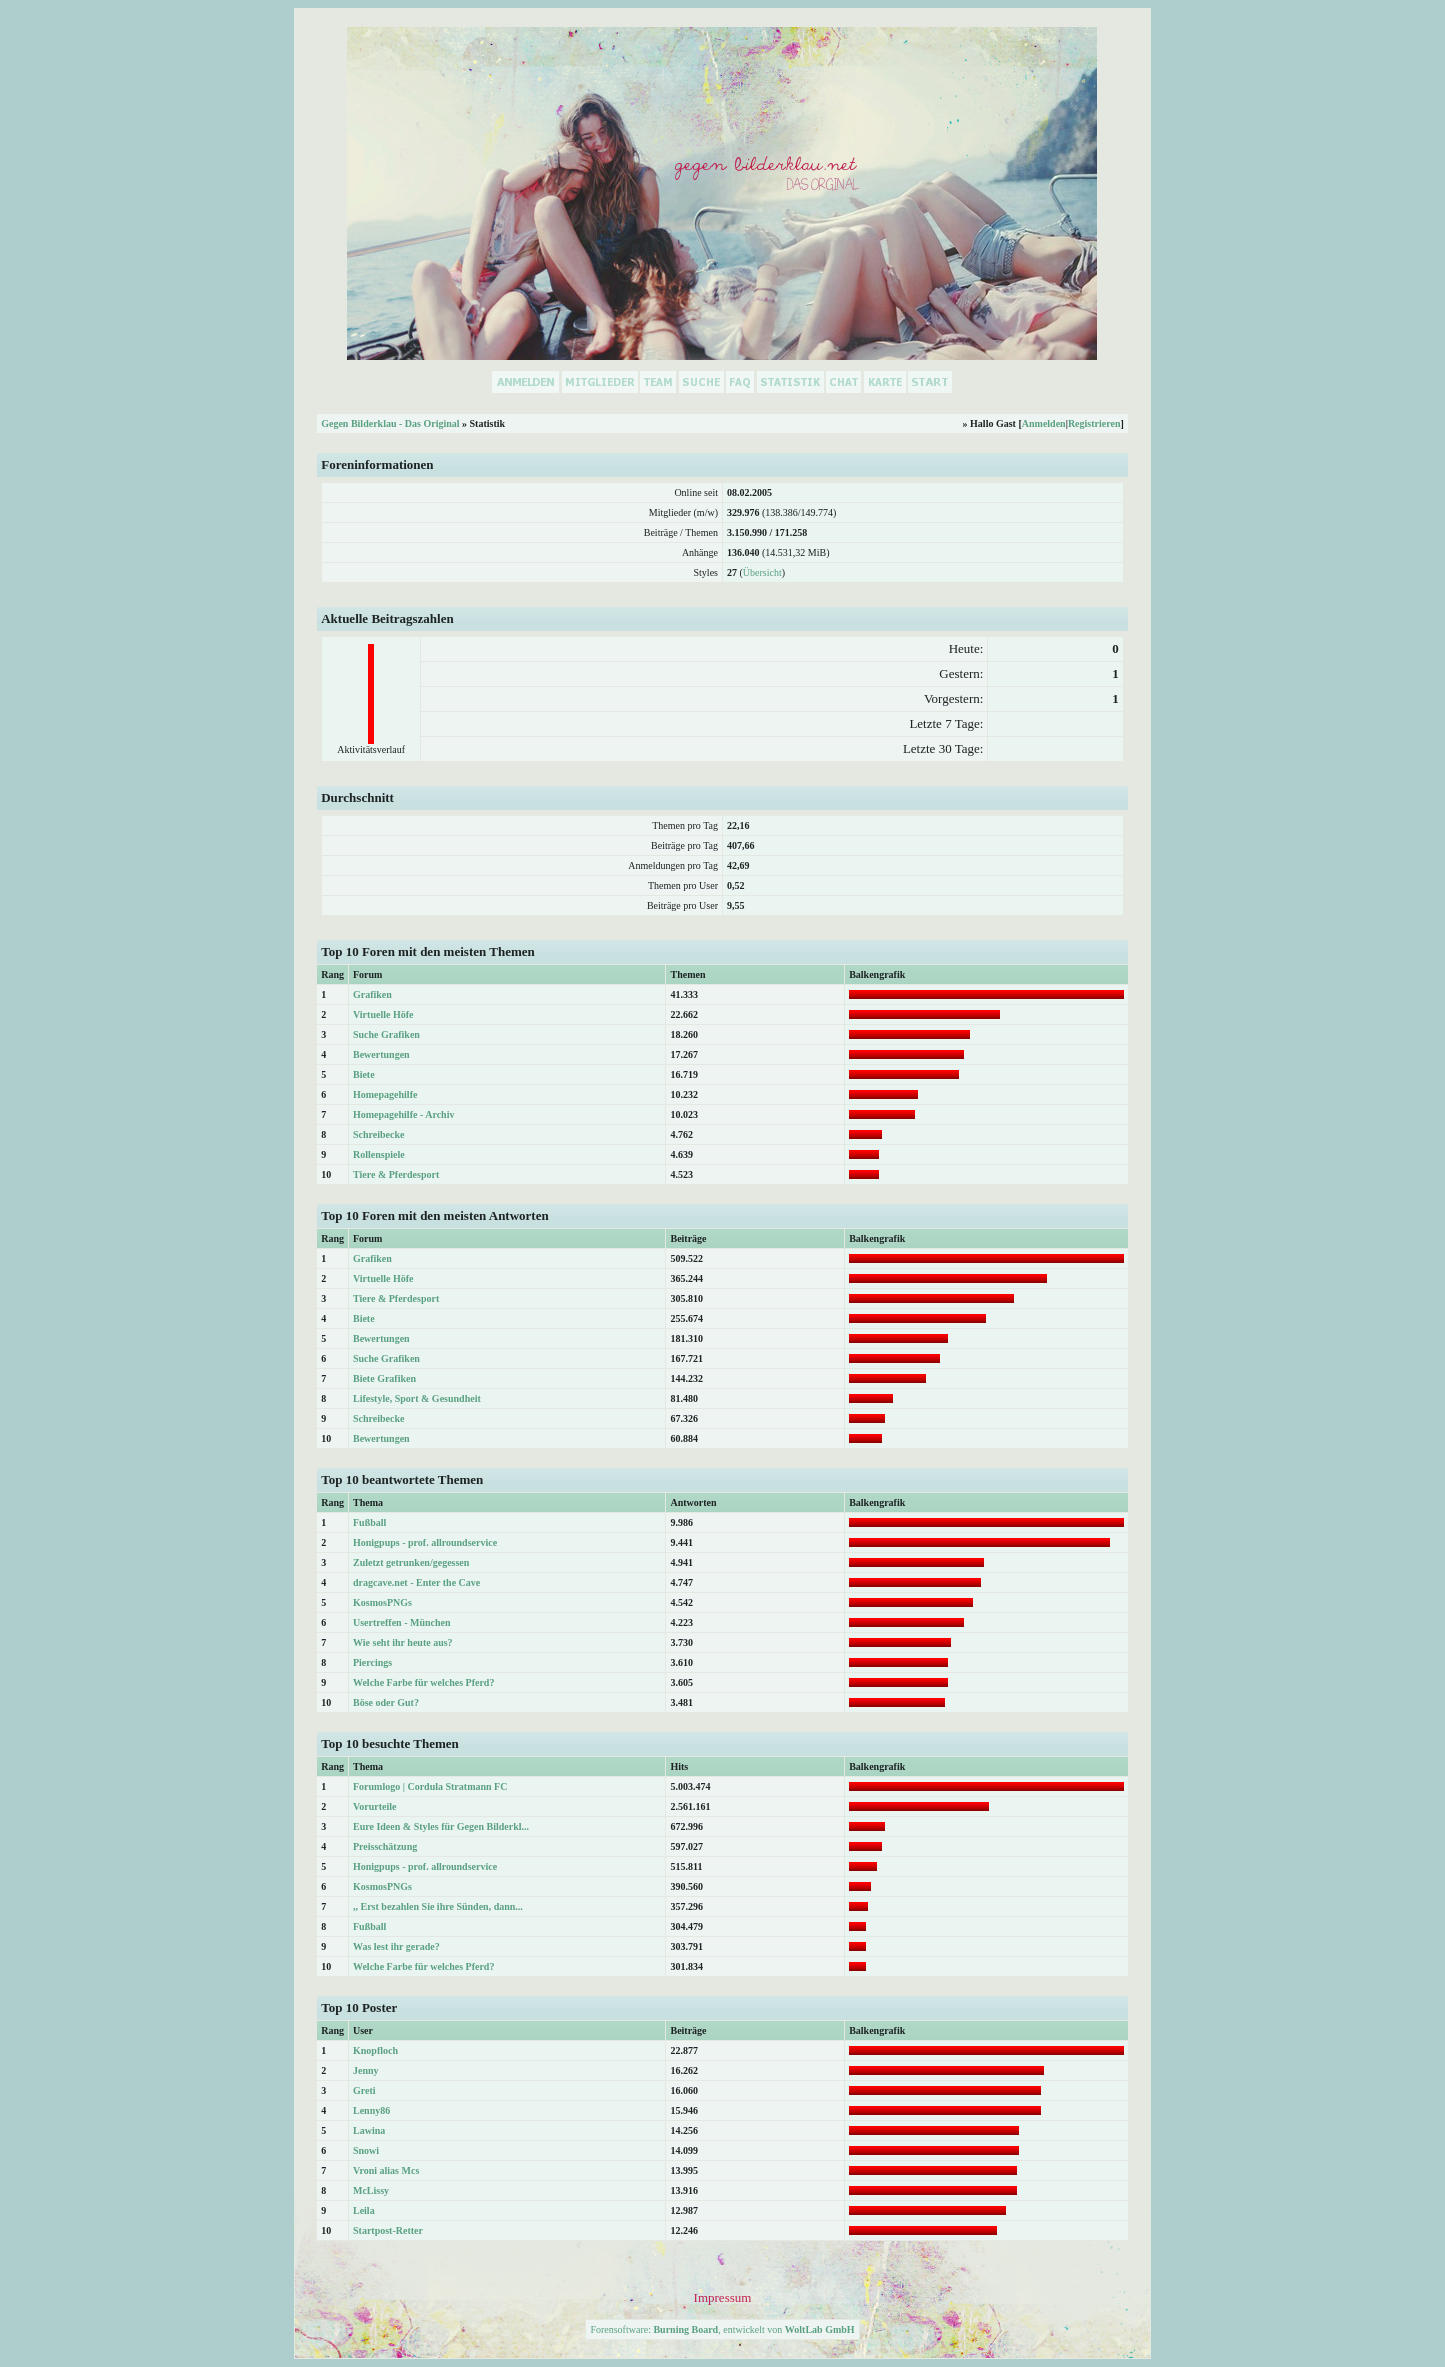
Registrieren (1094, 423)
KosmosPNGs (382, 1602)
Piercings (372, 1662)
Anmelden (1044, 423)
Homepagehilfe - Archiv (403, 1114)
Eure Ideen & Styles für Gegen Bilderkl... (441, 1826)
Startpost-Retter (388, 2230)
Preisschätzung (385, 1846)
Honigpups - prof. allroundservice (425, 1542)
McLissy (371, 2190)
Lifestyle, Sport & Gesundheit (417, 1398)
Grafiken (372, 994)
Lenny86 (371, 2110)
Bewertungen (381, 1054)
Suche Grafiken (386, 1034)
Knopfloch (375, 2050)
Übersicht (762, 572)
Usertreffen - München (402, 1622)
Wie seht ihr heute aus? (403, 1642)
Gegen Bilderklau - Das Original (390, 423)
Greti (364, 2090)
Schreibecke (378, 1134)
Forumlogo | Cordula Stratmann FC (430, 1786)
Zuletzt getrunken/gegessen (411, 1562)
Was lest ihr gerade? (396, 1946)
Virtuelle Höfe (383, 1014)
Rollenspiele (379, 1154)
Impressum (723, 2297)
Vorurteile (375, 1806)
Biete (364, 1074)
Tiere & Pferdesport (396, 1174)
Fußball (369, 1522)
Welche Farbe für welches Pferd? (423, 1682)
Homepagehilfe (385, 1094)
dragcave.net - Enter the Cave (416, 1582)
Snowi (366, 2150)
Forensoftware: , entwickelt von (722, 2329)
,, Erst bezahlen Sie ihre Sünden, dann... (438, 1906)
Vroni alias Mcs (386, 2170)
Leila (364, 2210)
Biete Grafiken (384, 1378)
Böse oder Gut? (386, 1702)
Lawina (369, 2130)
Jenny (366, 2070)
